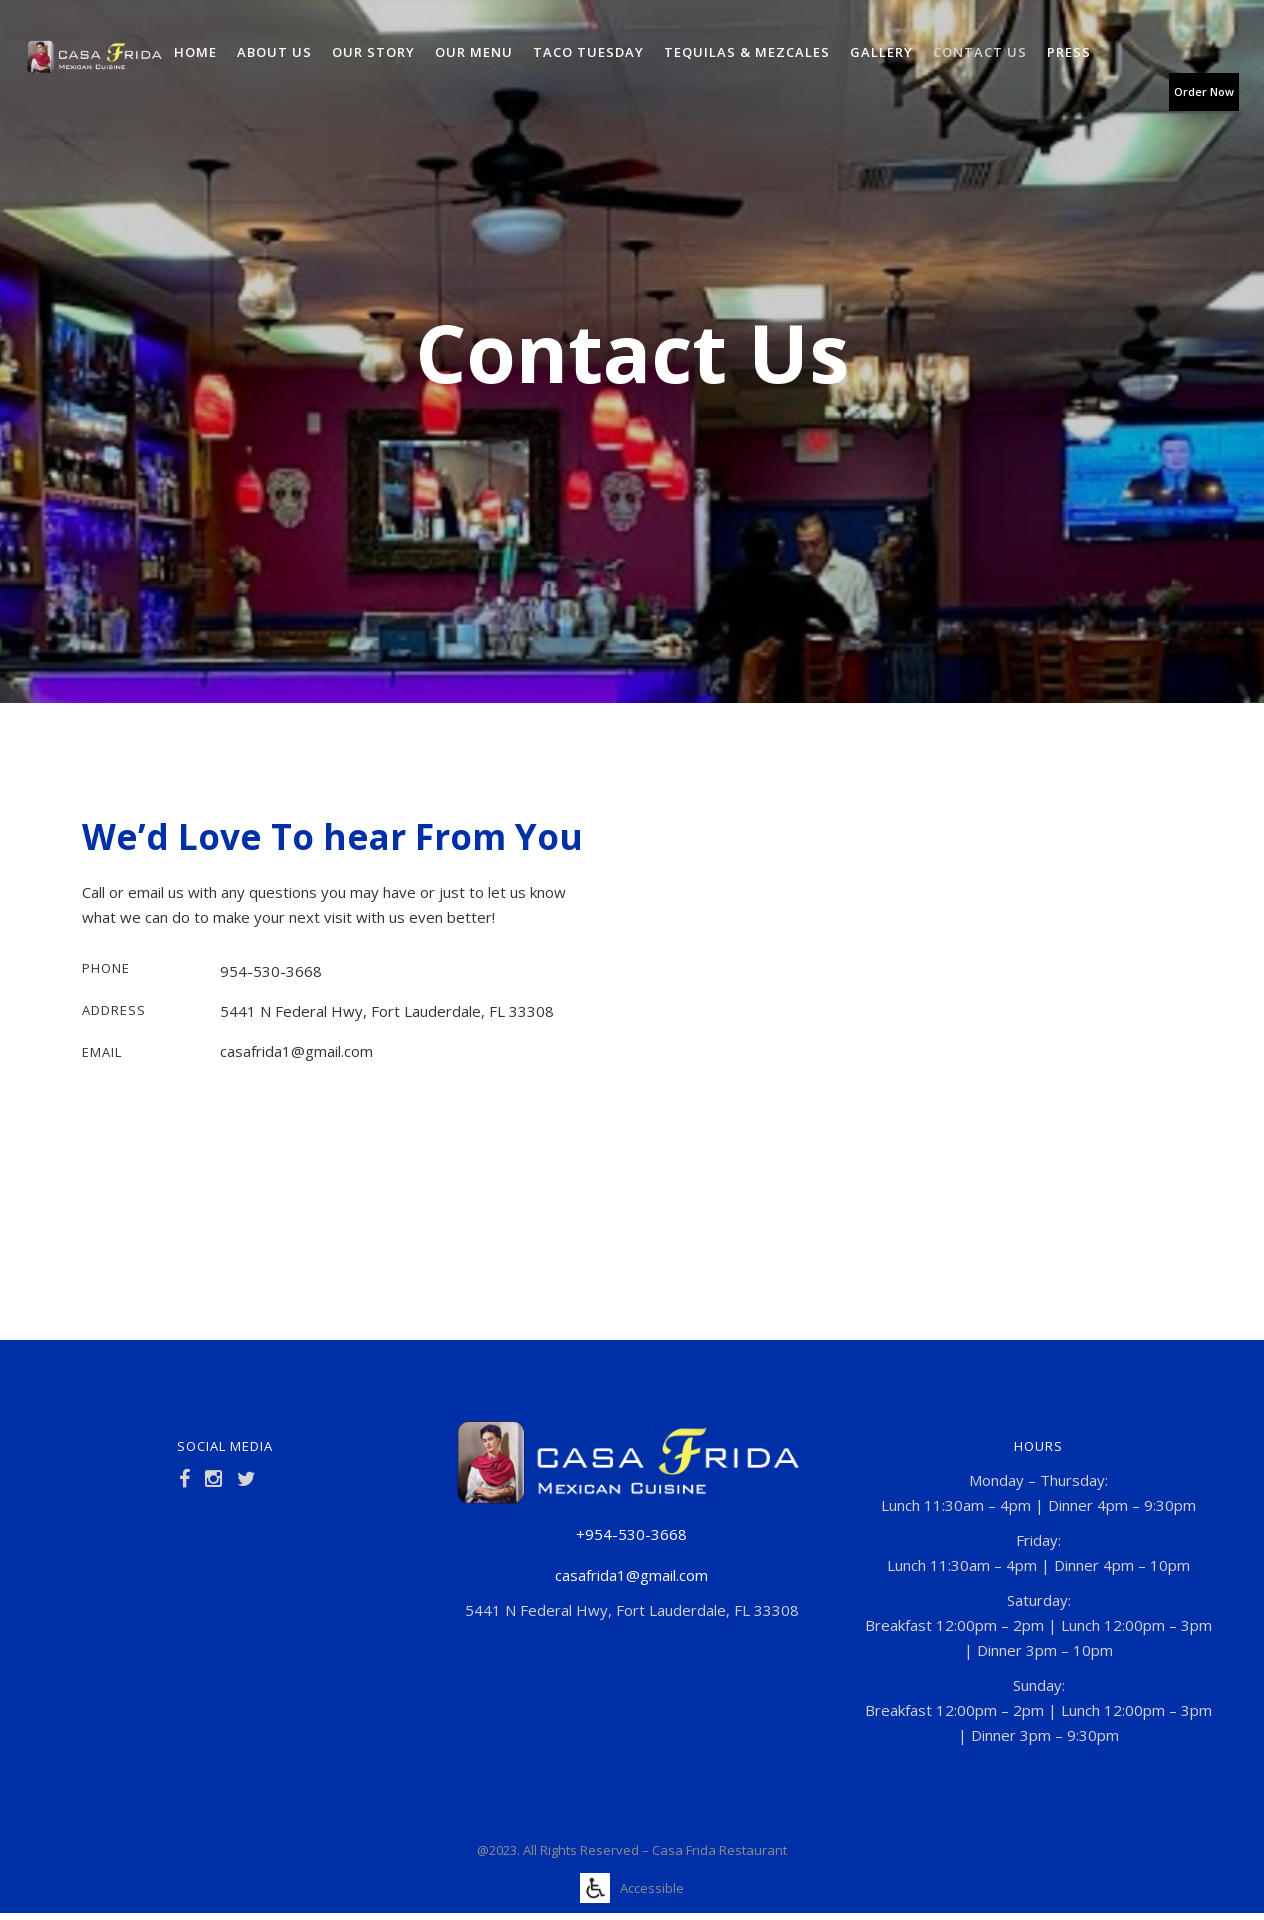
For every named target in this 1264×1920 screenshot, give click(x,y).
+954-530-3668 (631, 1534)
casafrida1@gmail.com (296, 1051)
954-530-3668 (271, 971)
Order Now (1204, 91)
